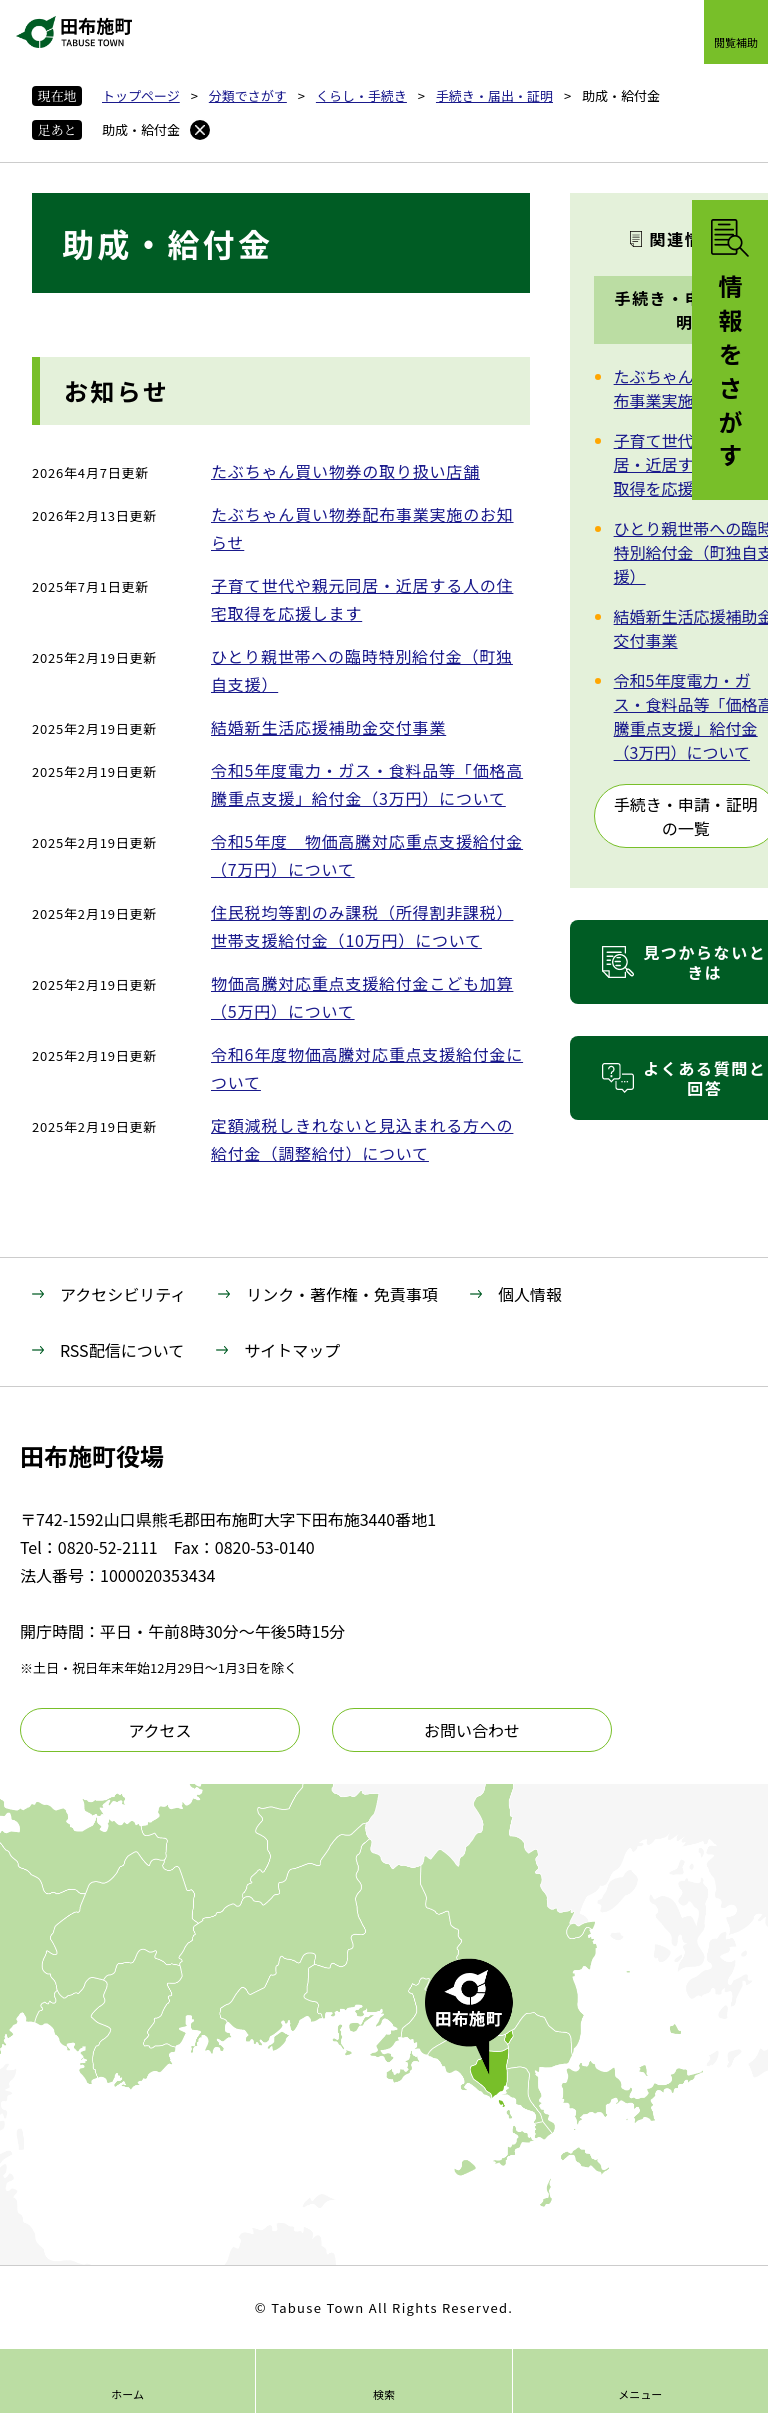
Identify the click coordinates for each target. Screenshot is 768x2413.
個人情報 (530, 1294)
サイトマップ (292, 1350)
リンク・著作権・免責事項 (342, 1294)
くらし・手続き (361, 95)
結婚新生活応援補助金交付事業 (328, 727)
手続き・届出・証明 (494, 95)
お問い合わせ (472, 1730)
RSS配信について (122, 1350)
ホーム (127, 2394)
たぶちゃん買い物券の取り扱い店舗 (345, 471)
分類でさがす (248, 95)
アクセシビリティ (123, 1294)
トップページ (141, 95)
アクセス (159, 1730)
